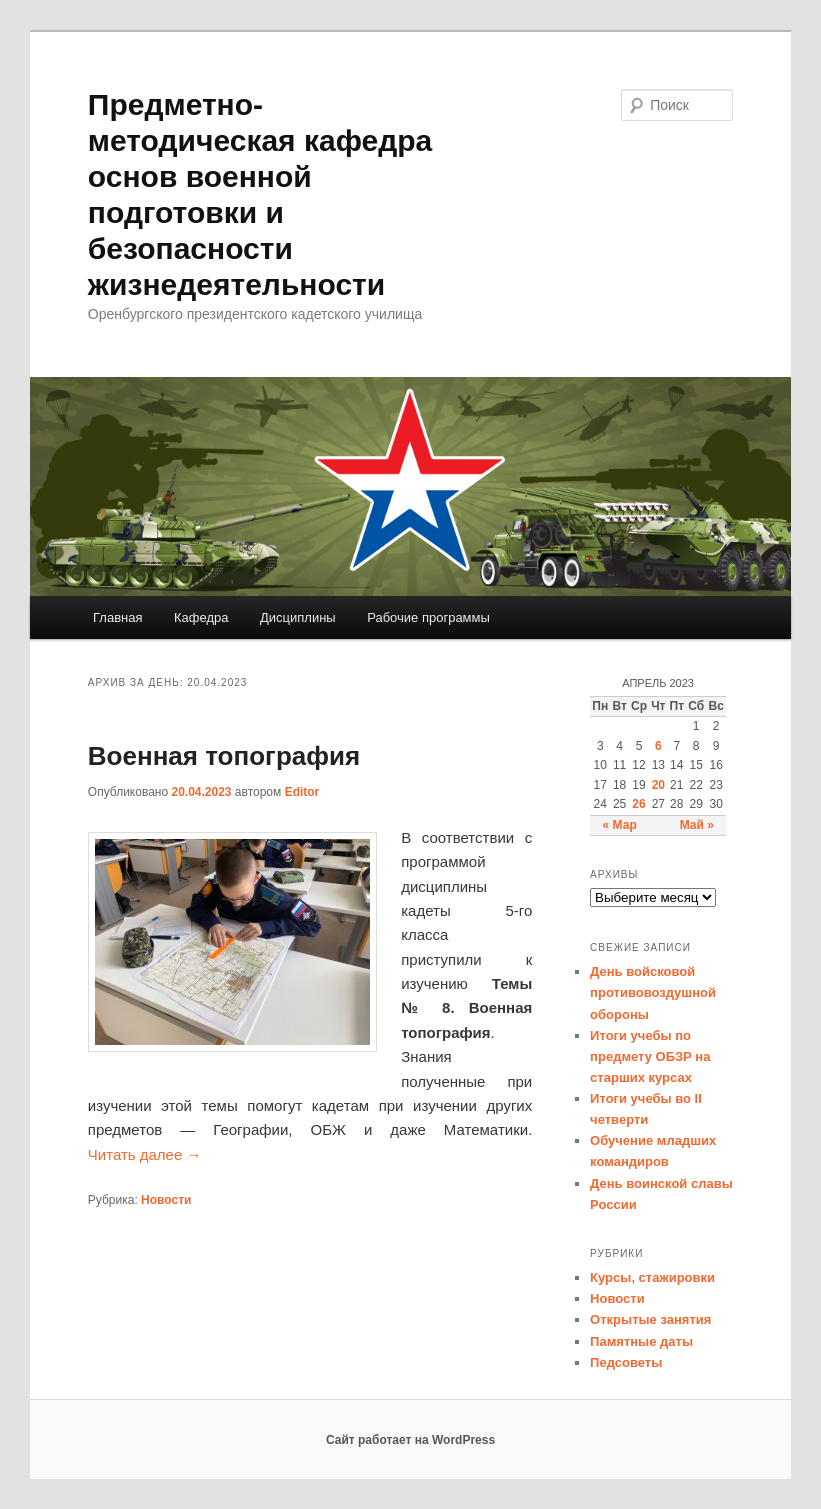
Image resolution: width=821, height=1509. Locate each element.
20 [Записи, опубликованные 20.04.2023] (658, 785)
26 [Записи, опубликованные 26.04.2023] (638, 804)
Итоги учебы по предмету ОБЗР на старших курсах (650, 1056)
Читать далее (145, 1154)
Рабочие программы (428, 617)
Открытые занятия (650, 1319)
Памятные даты (641, 1341)
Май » (697, 825)
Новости (166, 1200)
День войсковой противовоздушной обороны (653, 992)
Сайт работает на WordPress (410, 1440)
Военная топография (224, 756)
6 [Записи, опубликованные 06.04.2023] (658, 746)
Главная (117, 617)
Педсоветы (626, 1362)
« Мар (620, 825)
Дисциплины (298, 617)
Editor (302, 792)
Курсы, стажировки (652, 1277)
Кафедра (201, 617)
